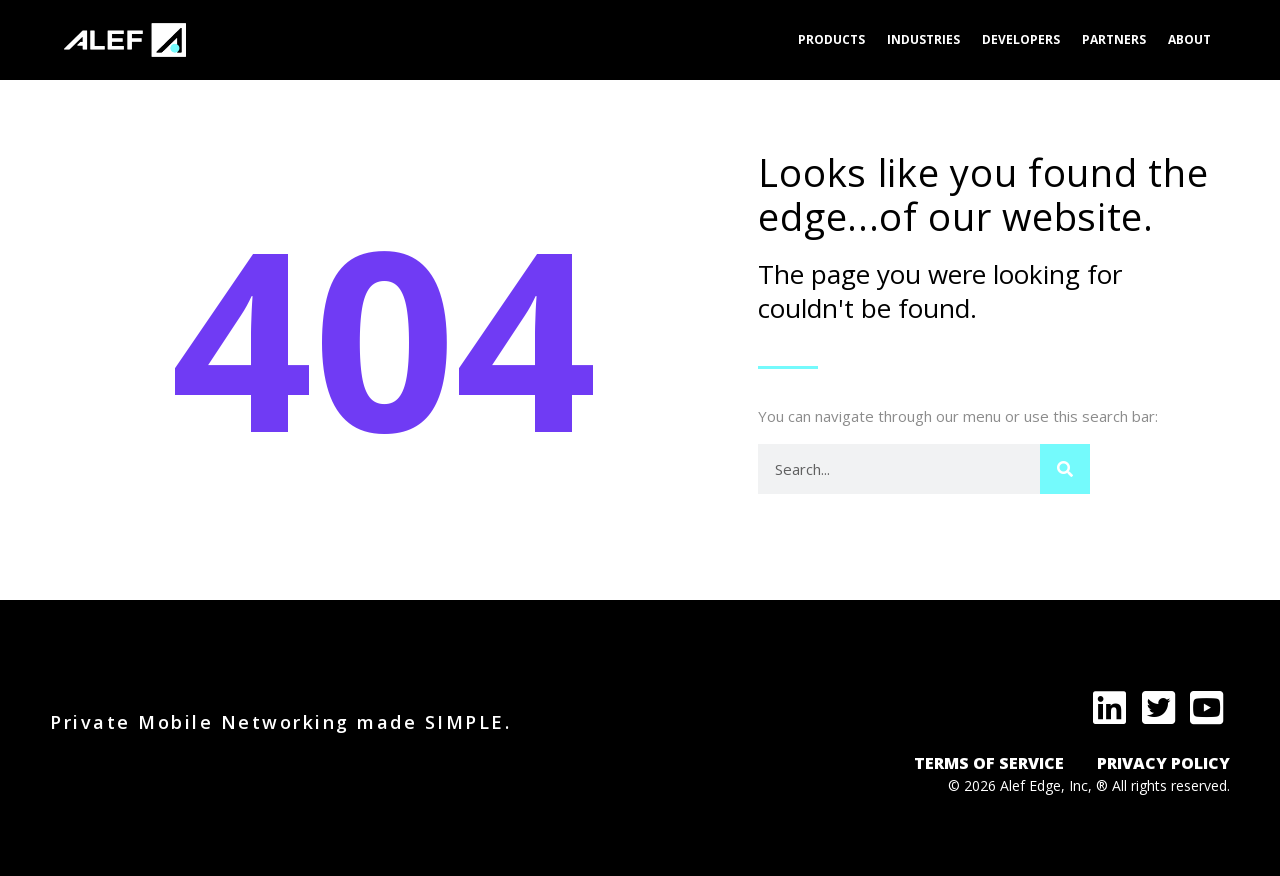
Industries (923, 39)
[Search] (1065, 469)
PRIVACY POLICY (1163, 763)
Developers (1021, 39)
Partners (1114, 39)
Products (831, 39)
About (1189, 39)
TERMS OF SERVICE (989, 763)
